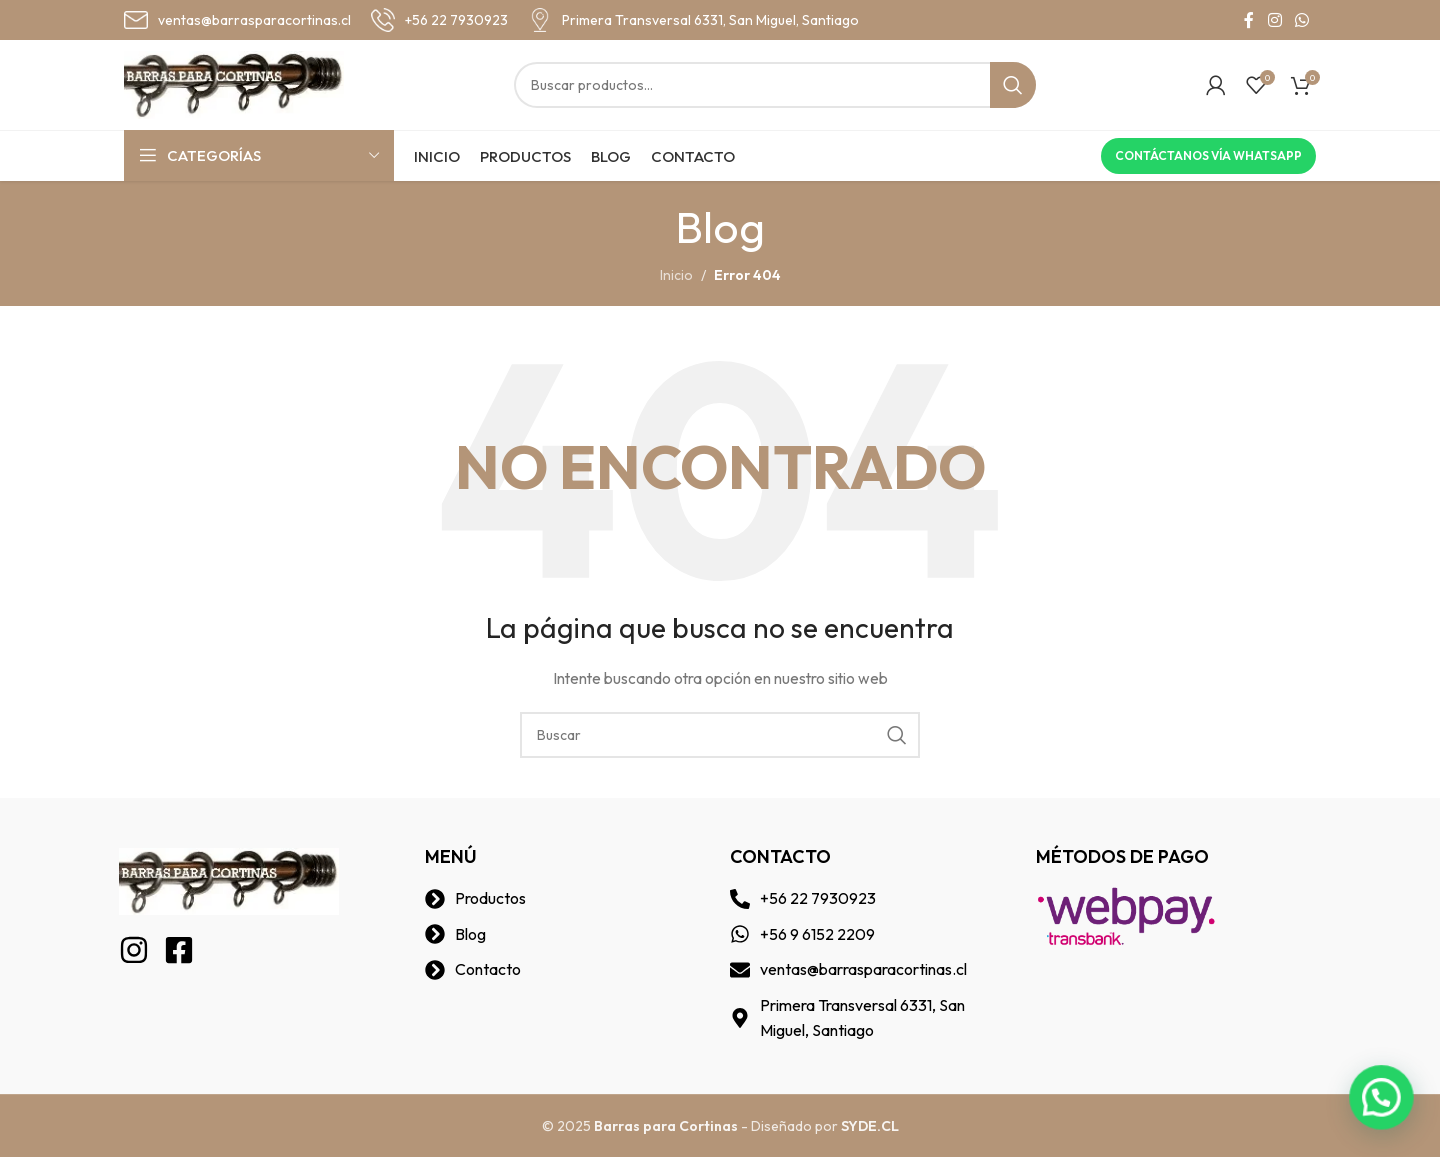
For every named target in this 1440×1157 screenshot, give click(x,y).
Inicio (676, 275)
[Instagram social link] (1274, 20)
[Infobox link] (237, 20)
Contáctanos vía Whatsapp (1208, 155)
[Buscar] (775, 85)
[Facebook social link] (1249, 20)
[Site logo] (234, 83)
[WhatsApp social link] (1302, 20)
